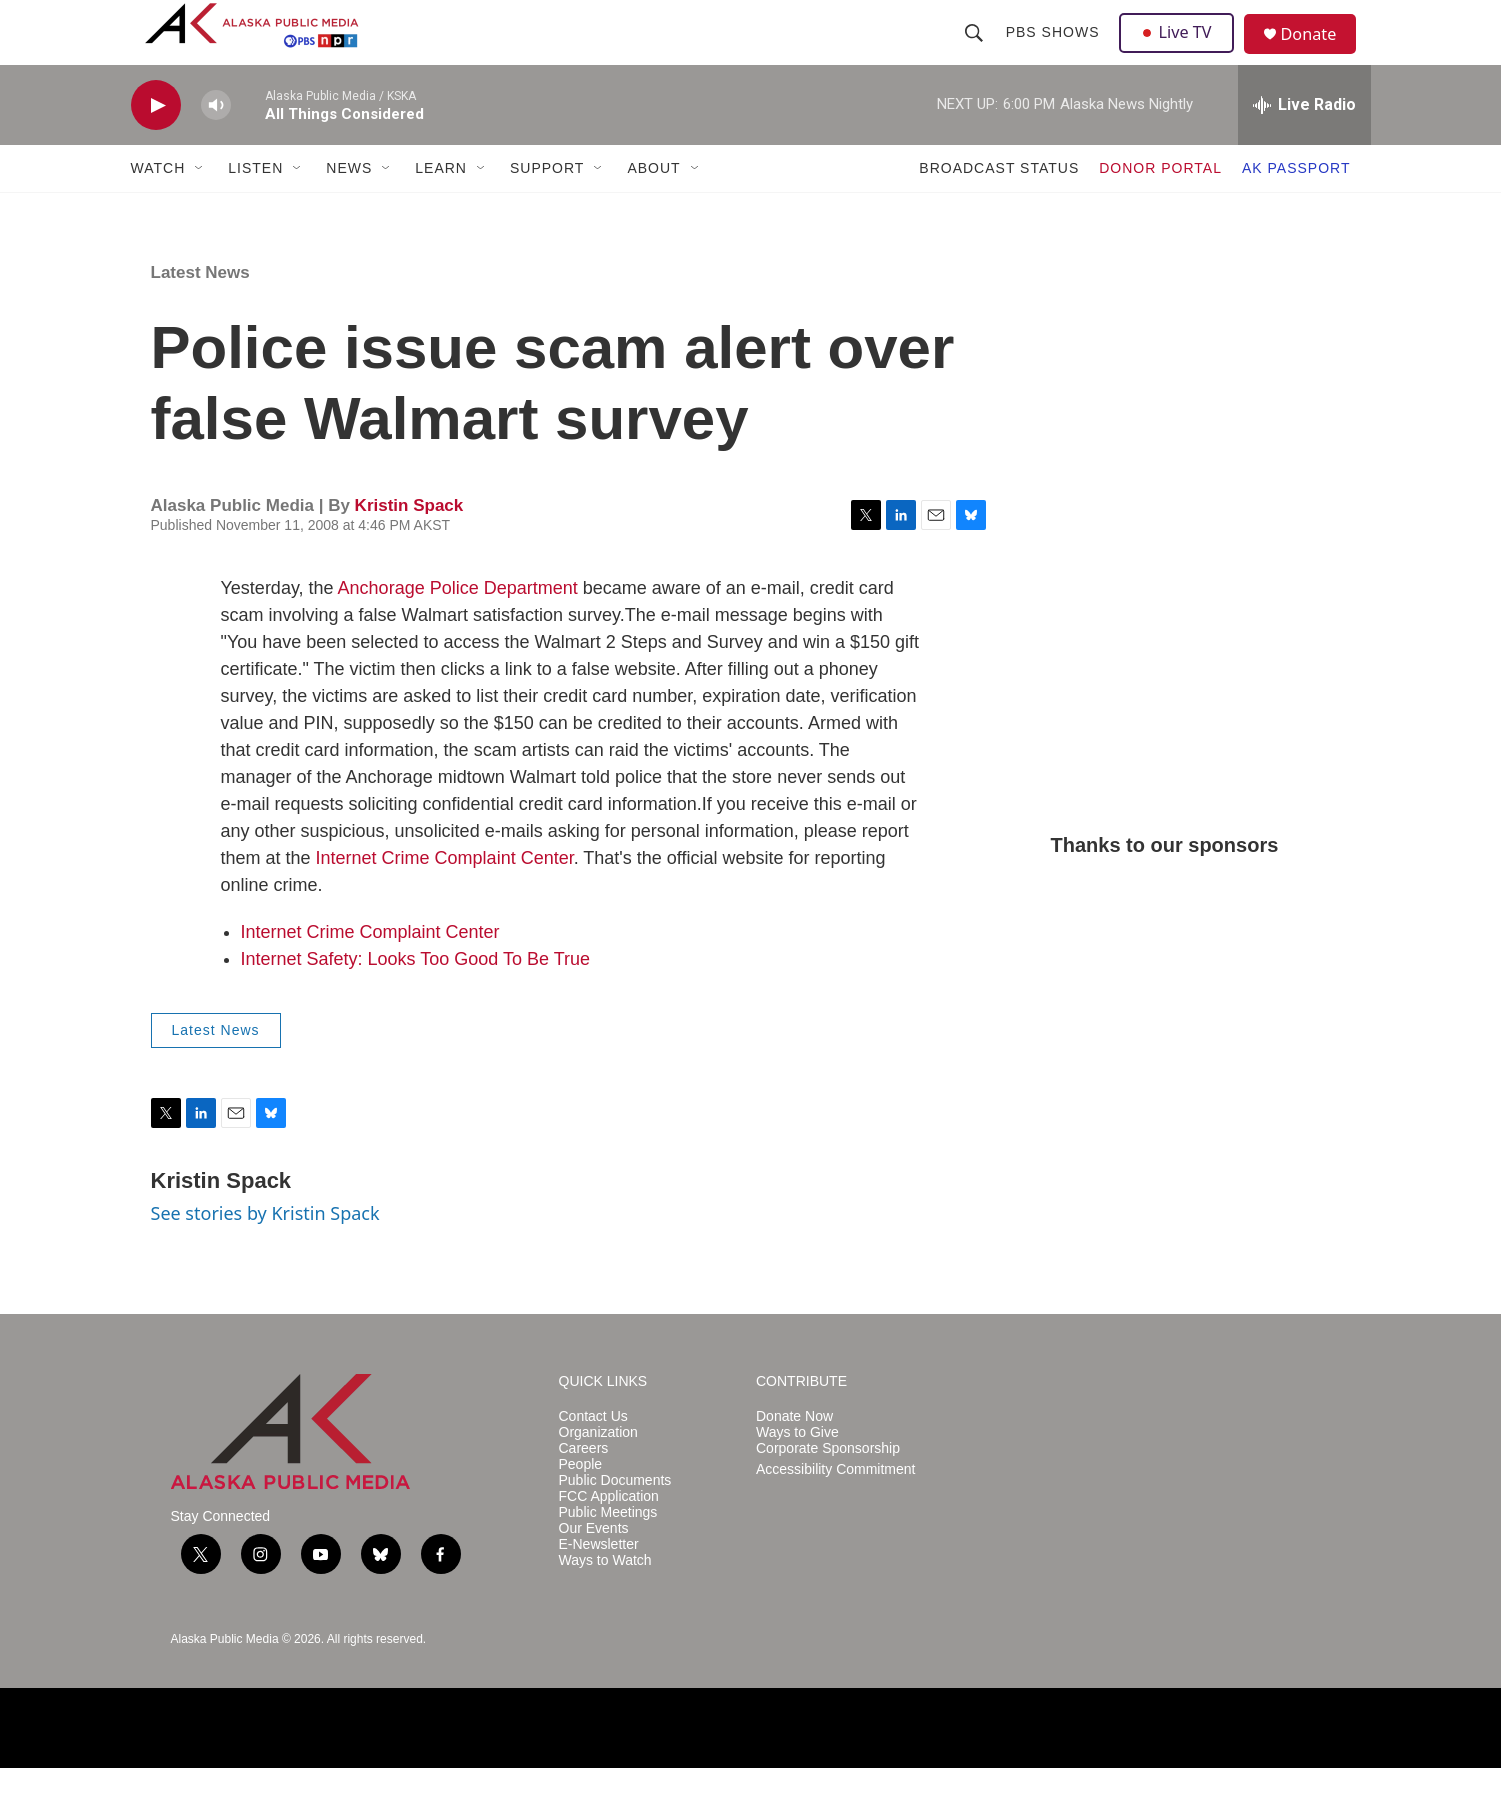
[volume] (216, 145)
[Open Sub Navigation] (200, 208)
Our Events (594, 1568)
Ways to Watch (605, 1600)
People (581, 1504)
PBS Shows (1055, 52)
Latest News (200, 312)
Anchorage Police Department (458, 628)
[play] (156, 145)
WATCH (158, 208)
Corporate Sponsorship (828, 1488)
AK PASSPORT (1296, 208)
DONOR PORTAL (1160, 208)
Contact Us (593, 1456)
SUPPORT (547, 208)
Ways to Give (797, 1472)
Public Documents (615, 1520)
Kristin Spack (409, 545)
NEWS (349, 208)
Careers (584, 1488)
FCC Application (609, 1536)
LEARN (441, 208)
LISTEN (255, 208)
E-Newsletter (599, 1584)
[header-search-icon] (976, 52)
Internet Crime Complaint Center (445, 898)
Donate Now (794, 1456)
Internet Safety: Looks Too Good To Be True (416, 999)
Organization (598, 1472)
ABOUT (653, 208)
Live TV (1182, 52)
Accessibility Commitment (835, 1509)
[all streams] (1304, 145)
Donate (1320, 54)
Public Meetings (608, 1552)
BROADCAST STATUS (999, 208)
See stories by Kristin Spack (265, 1253)
